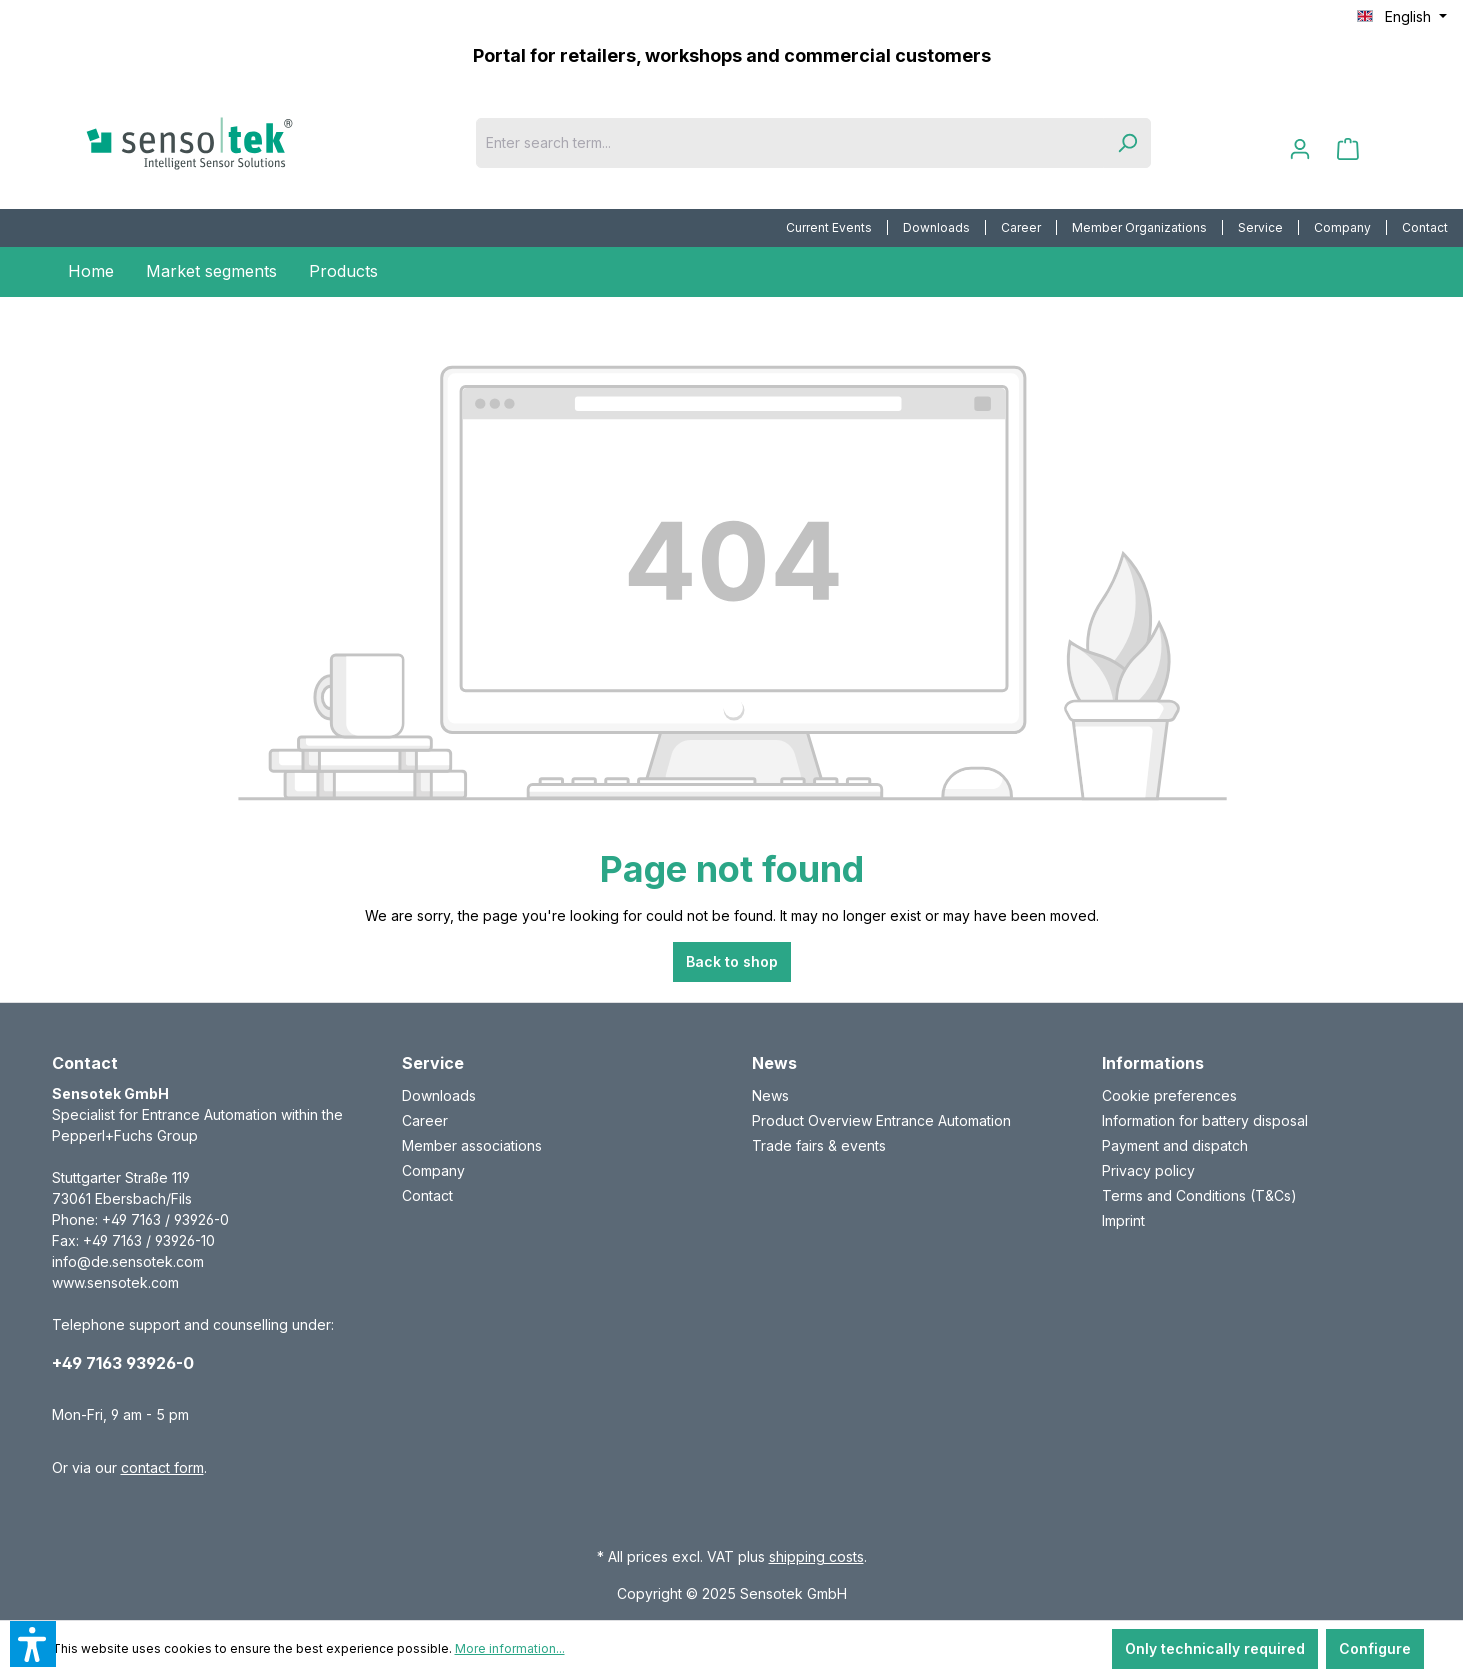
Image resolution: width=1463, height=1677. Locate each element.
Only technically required (1215, 1648)
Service (1260, 227)
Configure (1375, 1648)
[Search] (1127, 143)
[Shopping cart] (1348, 149)
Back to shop (732, 961)
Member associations (472, 1145)
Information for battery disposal (1205, 1120)
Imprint (1123, 1220)
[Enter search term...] (790, 143)
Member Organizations (1139, 227)
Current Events (829, 227)
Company (1342, 227)
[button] (33, 1644)
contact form (162, 1467)
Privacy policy (1148, 1170)
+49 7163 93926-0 (123, 1363)
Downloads (936, 227)
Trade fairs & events (819, 1145)
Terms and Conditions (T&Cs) (1199, 1195)
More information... (510, 1648)
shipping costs (816, 1556)
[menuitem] (829, 228)
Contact (1425, 227)
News (770, 1095)
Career (1021, 227)
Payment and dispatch (1175, 1145)
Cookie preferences (1169, 1095)
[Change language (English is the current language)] (1402, 17)
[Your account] (1300, 149)
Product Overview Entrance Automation (881, 1120)
